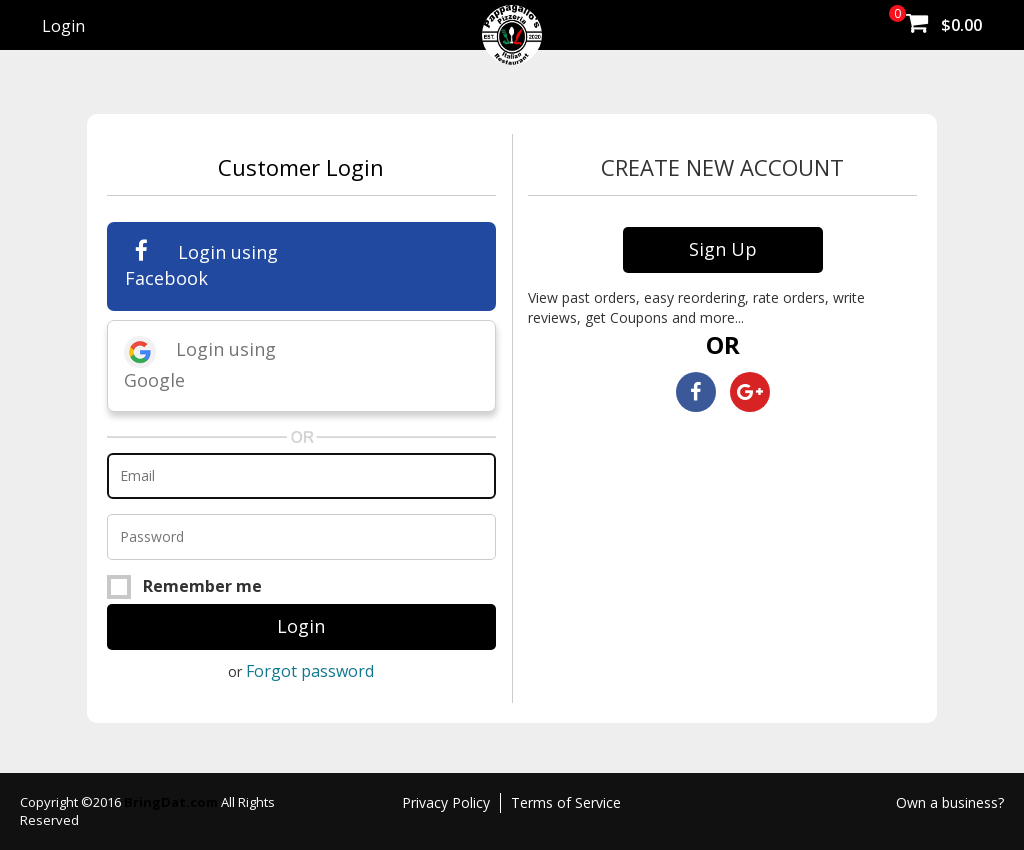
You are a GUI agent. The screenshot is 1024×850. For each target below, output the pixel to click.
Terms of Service (566, 802)
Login (63, 26)
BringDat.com (172, 802)
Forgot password (310, 671)
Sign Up (723, 249)
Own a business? (950, 802)
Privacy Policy (446, 802)
